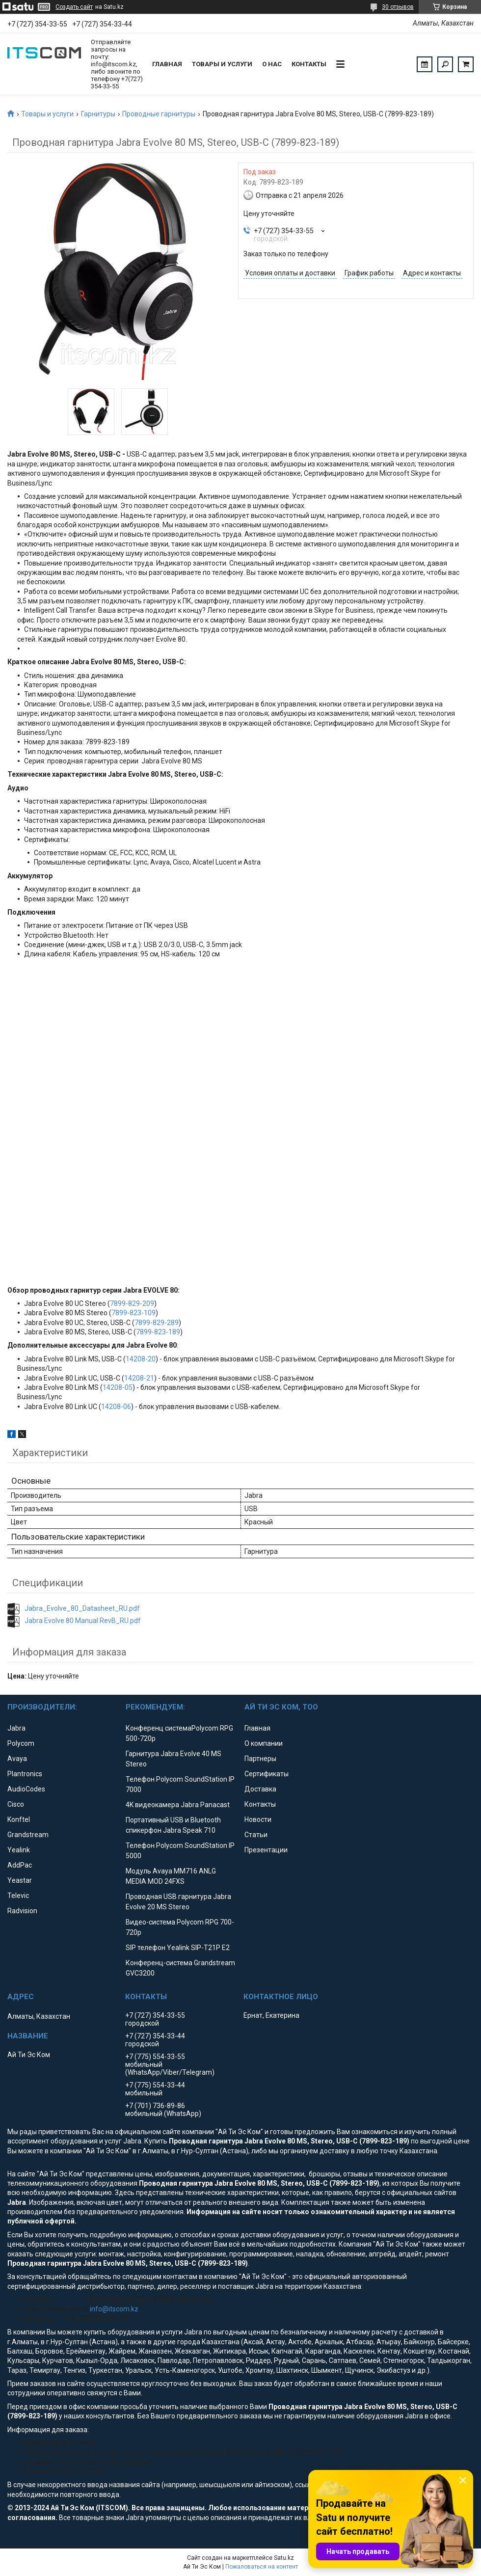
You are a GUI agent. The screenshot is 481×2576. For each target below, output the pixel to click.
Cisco (15, 1804)
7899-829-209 (132, 1303)
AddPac (19, 1865)
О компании (263, 1743)
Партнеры (260, 1759)
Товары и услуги (222, 64)
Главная (167, 64)
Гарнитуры (98, 114)
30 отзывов (398, 6)
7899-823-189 (158, 1332)
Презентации (266, 1850)
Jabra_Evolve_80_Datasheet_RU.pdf (82, 1608)
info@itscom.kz (114, 2309)
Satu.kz (284, 2557)
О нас (272, 64)
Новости (257, 1819)
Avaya (17, 1759)
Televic (18, 1895)
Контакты (309, 64)
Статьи (255, 1835)
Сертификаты (266, 1774)
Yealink (18, 1850)
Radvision (22, 1911)
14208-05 (118, 1387)
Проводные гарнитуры (158, 114)
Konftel (18, 1819)
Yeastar (19, 1880)
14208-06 (116, 1406)
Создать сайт (74, 6)
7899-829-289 (156, 1323)
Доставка (260, 1789)
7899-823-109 (133, 1313)
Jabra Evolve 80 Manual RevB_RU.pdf (83, 1621)
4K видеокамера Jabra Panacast (178, 1805)
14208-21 (139, 1378)
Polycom (20, 1743)
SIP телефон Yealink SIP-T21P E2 (178, 1948)
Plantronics (24, 1774)
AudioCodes (26, 1789)
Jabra (16, 1728)
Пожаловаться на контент (261, 2566)
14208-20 (141, 1359)
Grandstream (28, 1835)
